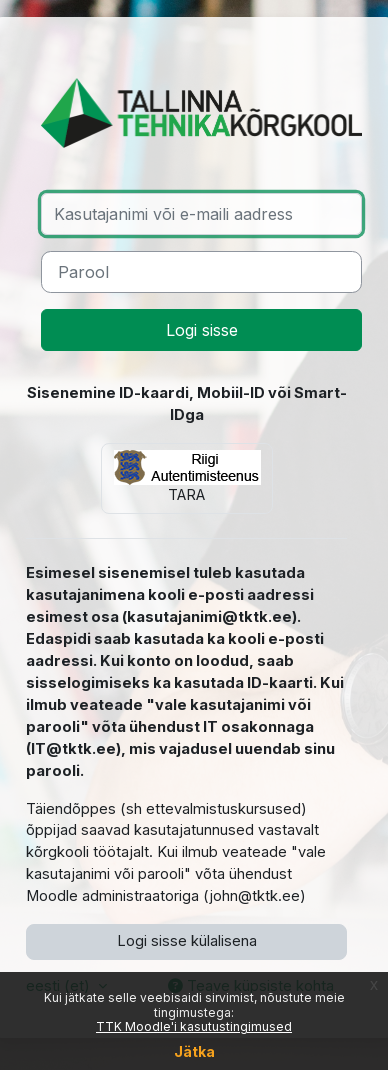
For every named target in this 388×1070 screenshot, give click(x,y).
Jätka (194, 1051)
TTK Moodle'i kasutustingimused (194, 1026)
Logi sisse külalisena (187, 941)
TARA (187, 477)
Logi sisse (202, 330)
